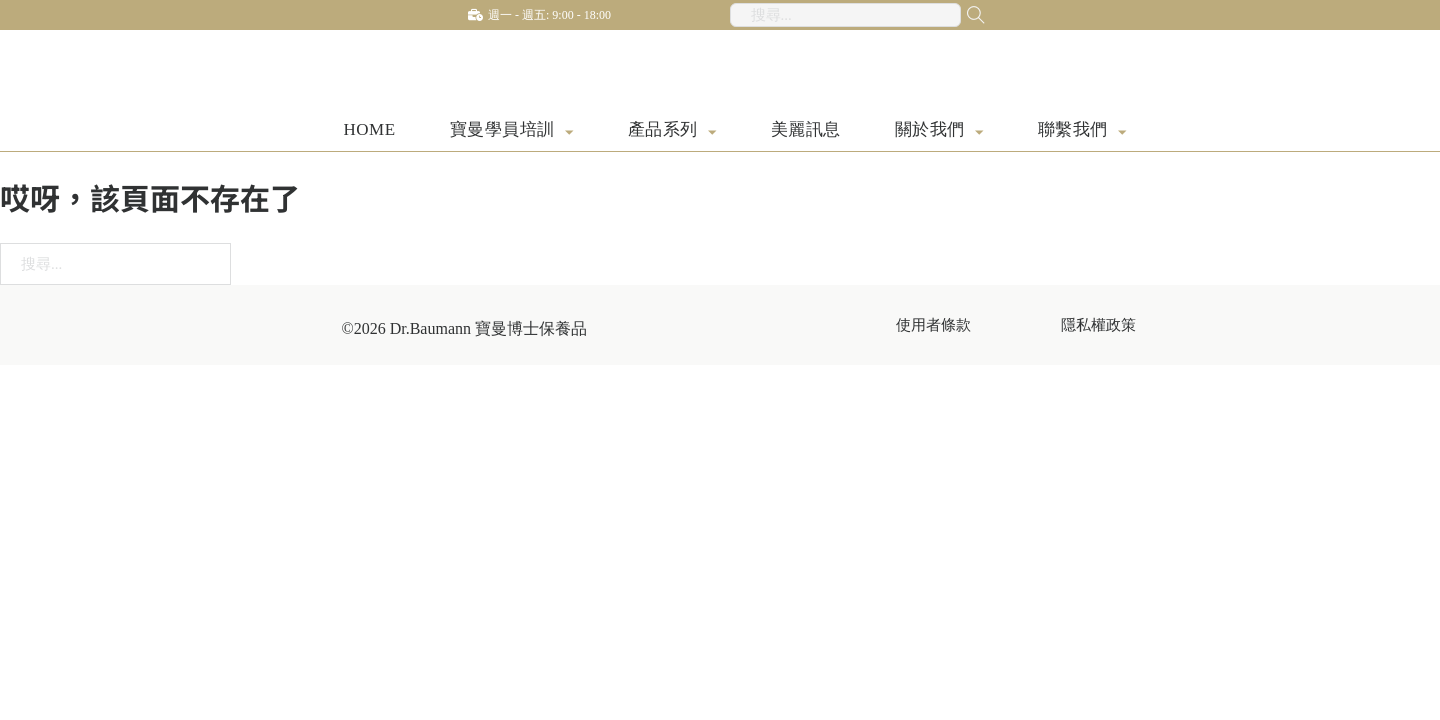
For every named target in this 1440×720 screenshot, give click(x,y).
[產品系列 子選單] (712, 133)
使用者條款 (933, 326)
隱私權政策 (1098, 326)
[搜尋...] (961, 15)
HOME (370, 132)
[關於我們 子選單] (979, 133)
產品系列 (663, 132)
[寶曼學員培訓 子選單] (569, 133)
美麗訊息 (806, 132)
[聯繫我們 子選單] (1122, 133)
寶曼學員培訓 (502, 132)
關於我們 (930, 132)
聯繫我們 (1073, 132)
